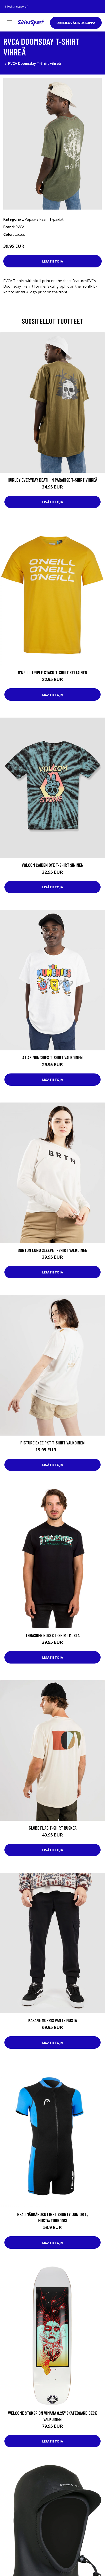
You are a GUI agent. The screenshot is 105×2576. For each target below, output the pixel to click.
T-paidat (56, 219)
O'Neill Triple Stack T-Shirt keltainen (52, 672)
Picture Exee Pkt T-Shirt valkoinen (52, 1442)
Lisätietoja (52, 261)
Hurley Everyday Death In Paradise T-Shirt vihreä (52, 480)
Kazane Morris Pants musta (52, 2020)
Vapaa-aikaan (36, 219)
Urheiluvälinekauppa (75, 22)
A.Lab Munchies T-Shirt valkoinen (52, 1057)
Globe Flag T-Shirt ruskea (52, 1827)
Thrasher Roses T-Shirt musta (52, 1635)
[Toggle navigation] (9, 22)
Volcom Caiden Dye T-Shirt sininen (53, 865)
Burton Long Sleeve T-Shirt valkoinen (53, 1250)
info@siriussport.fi (16, 6)
